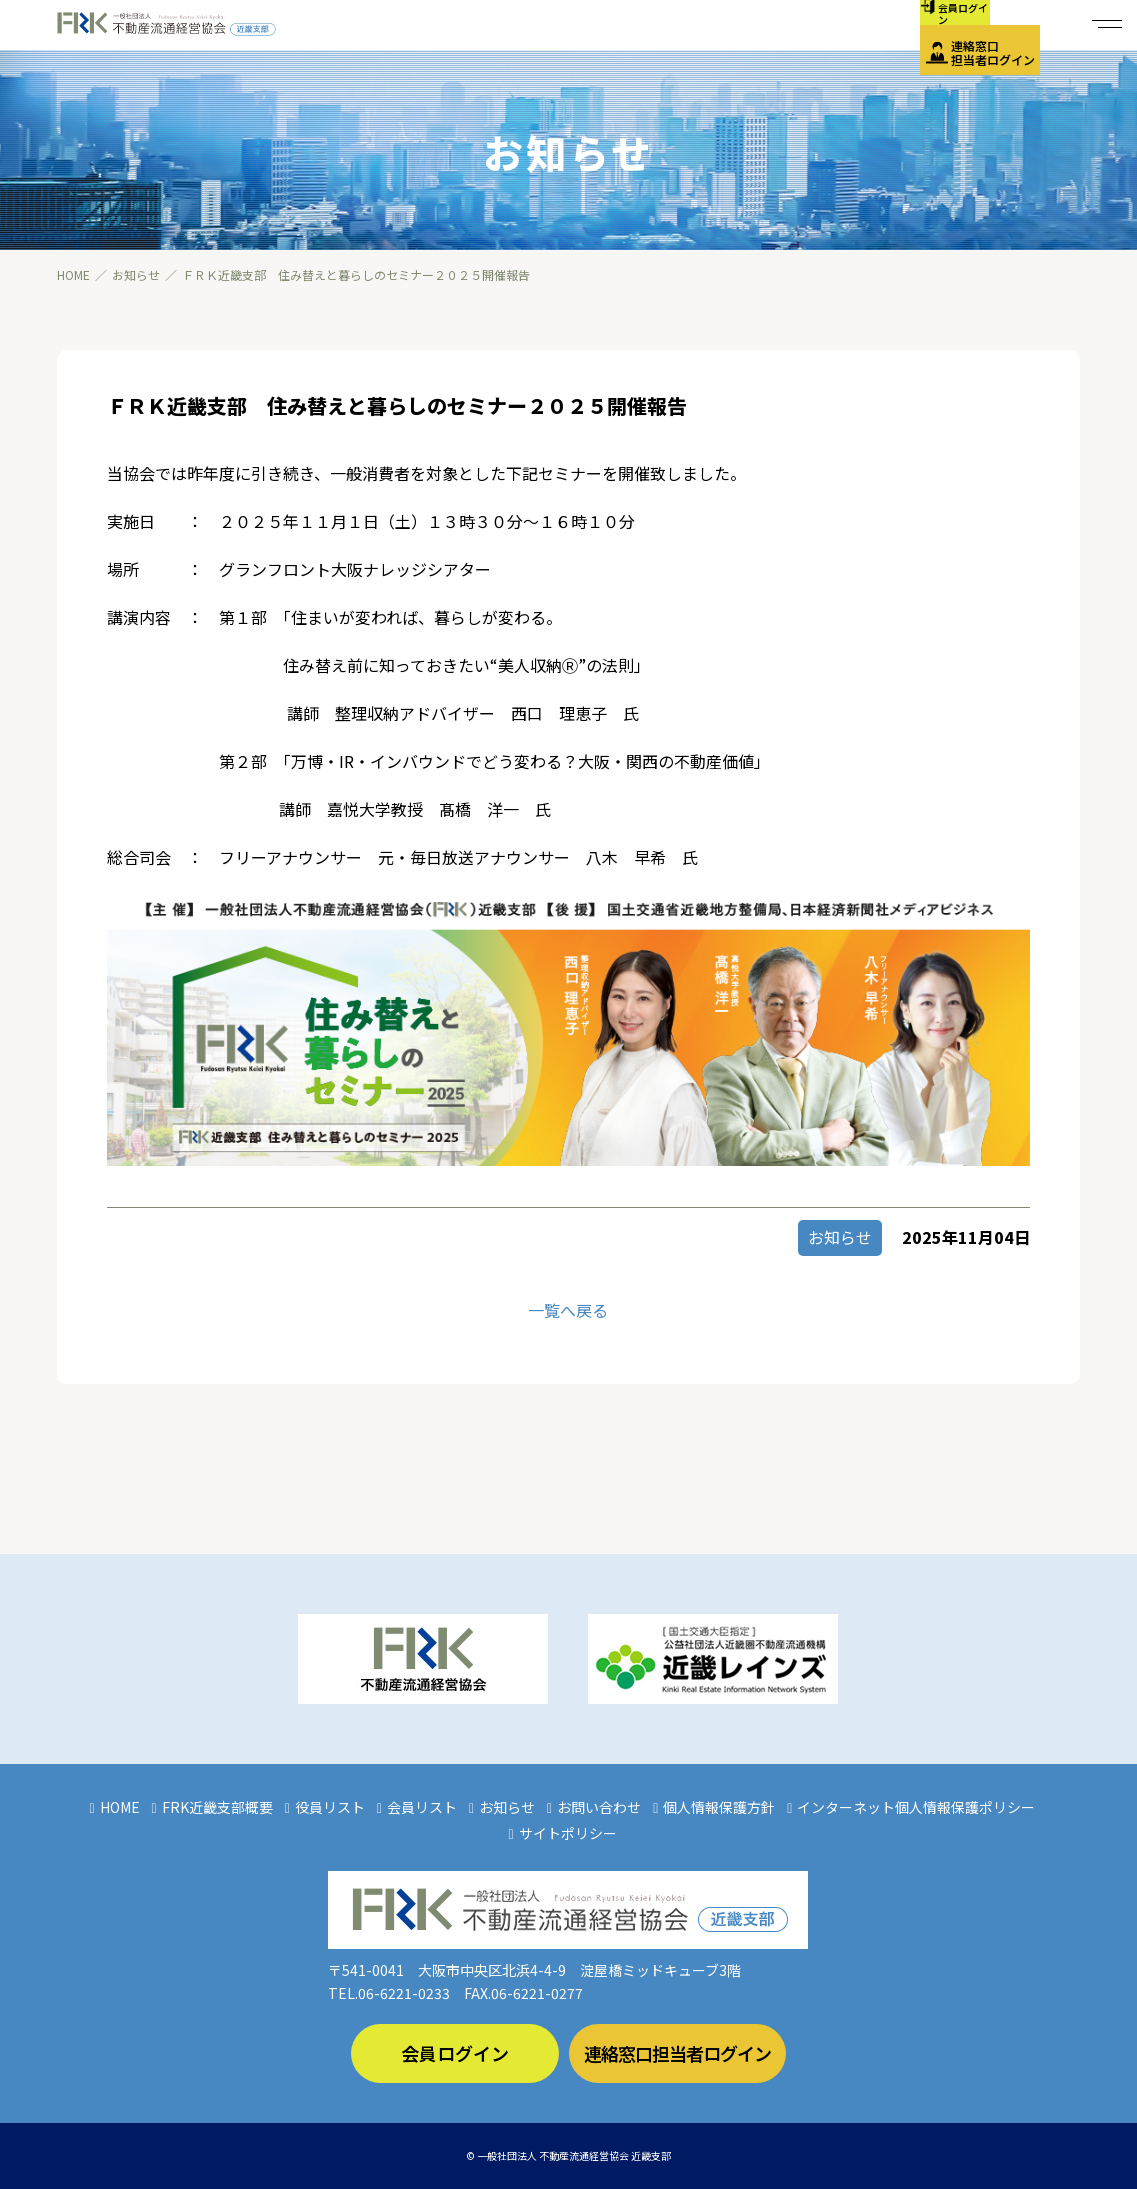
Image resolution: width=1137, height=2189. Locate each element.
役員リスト (330, 1807)
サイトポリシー (568, 1833)
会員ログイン (455, 2053)
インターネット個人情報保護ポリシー (916, 1807)
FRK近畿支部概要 (217, 1807)
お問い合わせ (599, 1807)
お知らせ (507, 1807)
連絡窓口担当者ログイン (993, 52)
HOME (120, 1807)
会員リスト (422, 1807)
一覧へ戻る (568, 1310)
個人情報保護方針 (719, 1807)
